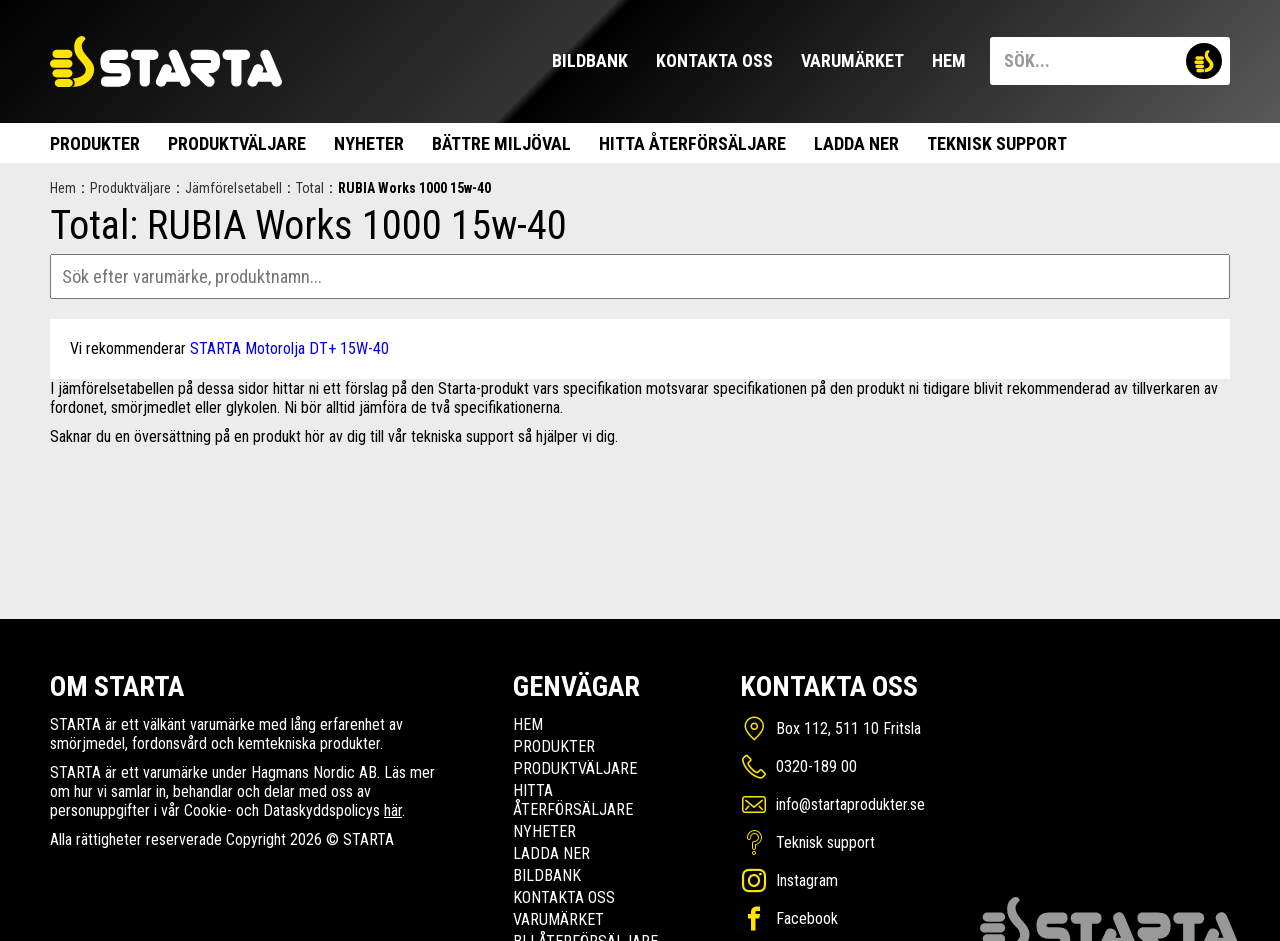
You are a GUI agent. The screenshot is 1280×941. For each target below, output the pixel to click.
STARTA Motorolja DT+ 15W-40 (289, 348)
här (393, 810)
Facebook (807, 918)
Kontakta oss (714, 60)
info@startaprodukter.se (850, 804)
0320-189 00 (816, 766)
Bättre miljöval (501, 143)
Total (310, 188)
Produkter (95, 143)
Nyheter (369, 143)
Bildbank (590, 60)
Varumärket (852, 60)
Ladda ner (856, 143)
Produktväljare (237, 143)
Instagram (807, 880)
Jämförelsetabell (233, 188)
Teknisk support (997, 143)
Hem (949, 60)
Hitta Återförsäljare (692, 143)
